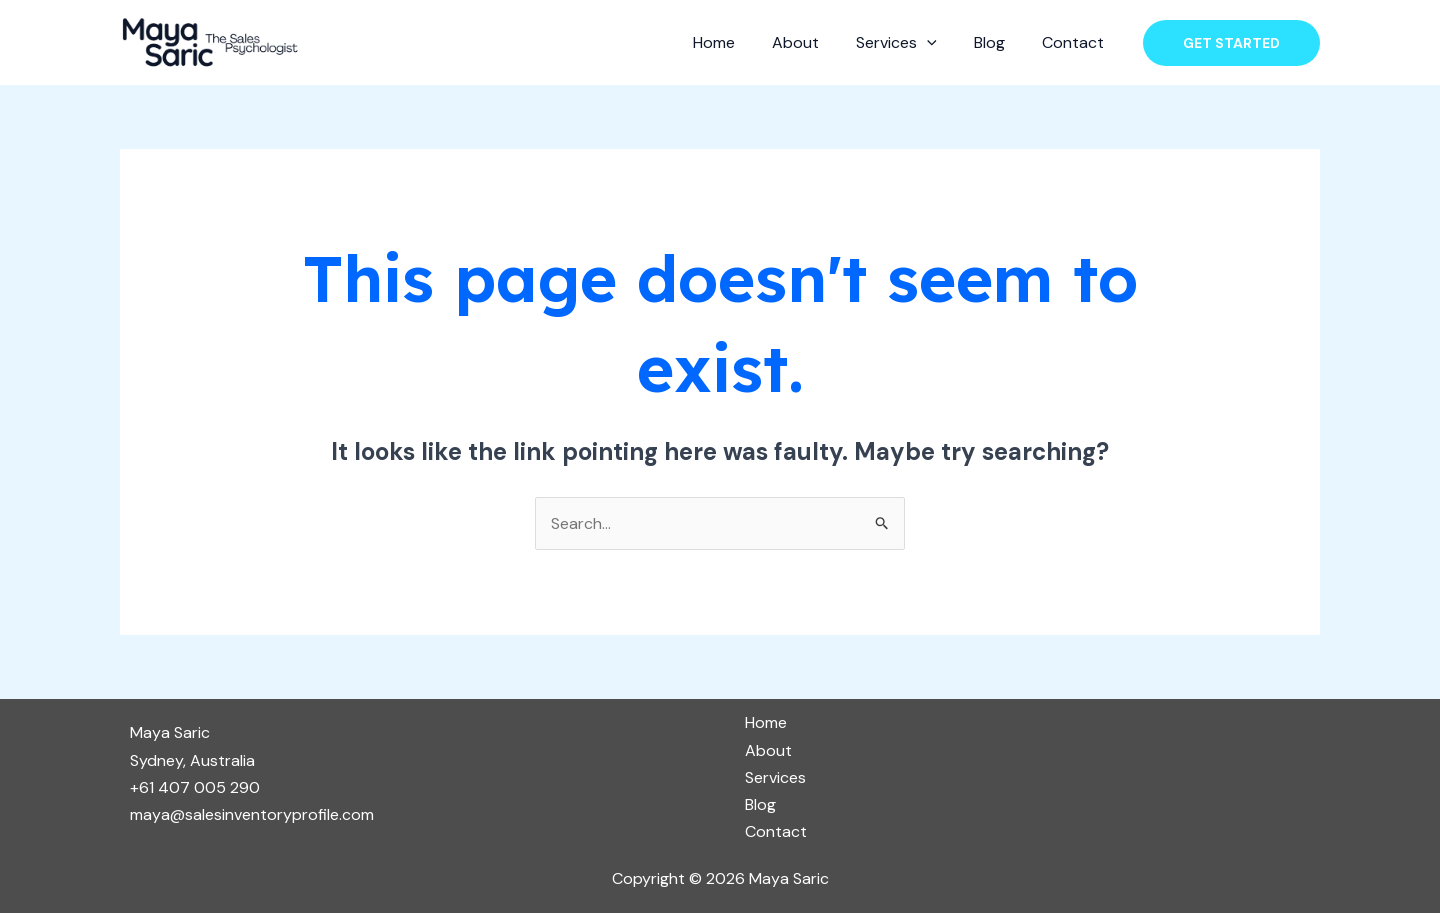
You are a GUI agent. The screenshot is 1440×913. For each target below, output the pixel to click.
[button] (1231, 43)
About (813, 42)
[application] (940, 42)
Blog (997, 42)
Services (909, 42)
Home (737, 42)
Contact (1076, 42)
